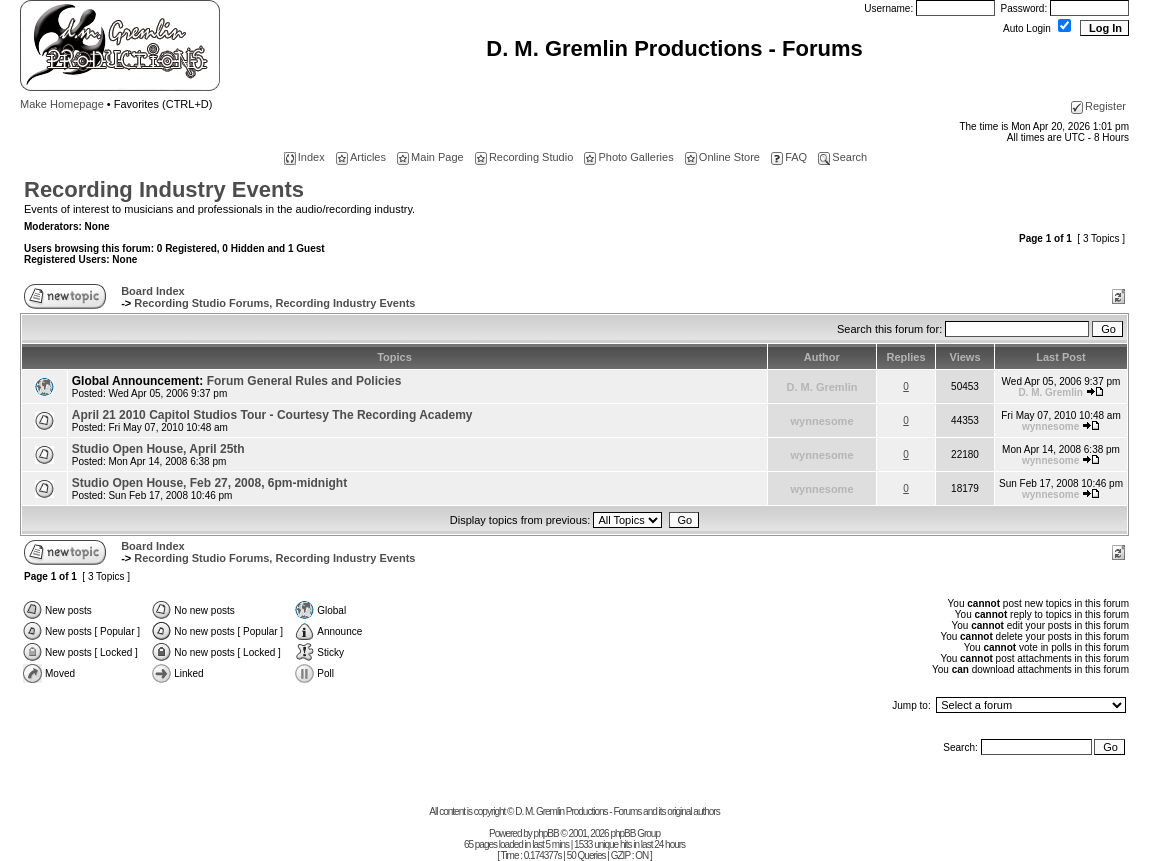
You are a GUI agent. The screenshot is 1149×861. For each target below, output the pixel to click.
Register (1098, 106)
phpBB (546, 833)
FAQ (789, 157)
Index (304, 157)
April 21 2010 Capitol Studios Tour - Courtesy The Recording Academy (272, 415)
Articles (361, 157)
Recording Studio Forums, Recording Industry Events (274, 303)
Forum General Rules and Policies (304, 381)
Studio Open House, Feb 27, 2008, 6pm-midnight (209, 483)
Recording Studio (524, 157)
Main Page (430, 157)
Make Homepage (62, 104)
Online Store (722, 157)
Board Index (153, 291)
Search (842, 157)
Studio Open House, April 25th (158, 449)
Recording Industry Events (164, 189)
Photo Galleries (628, 157)
